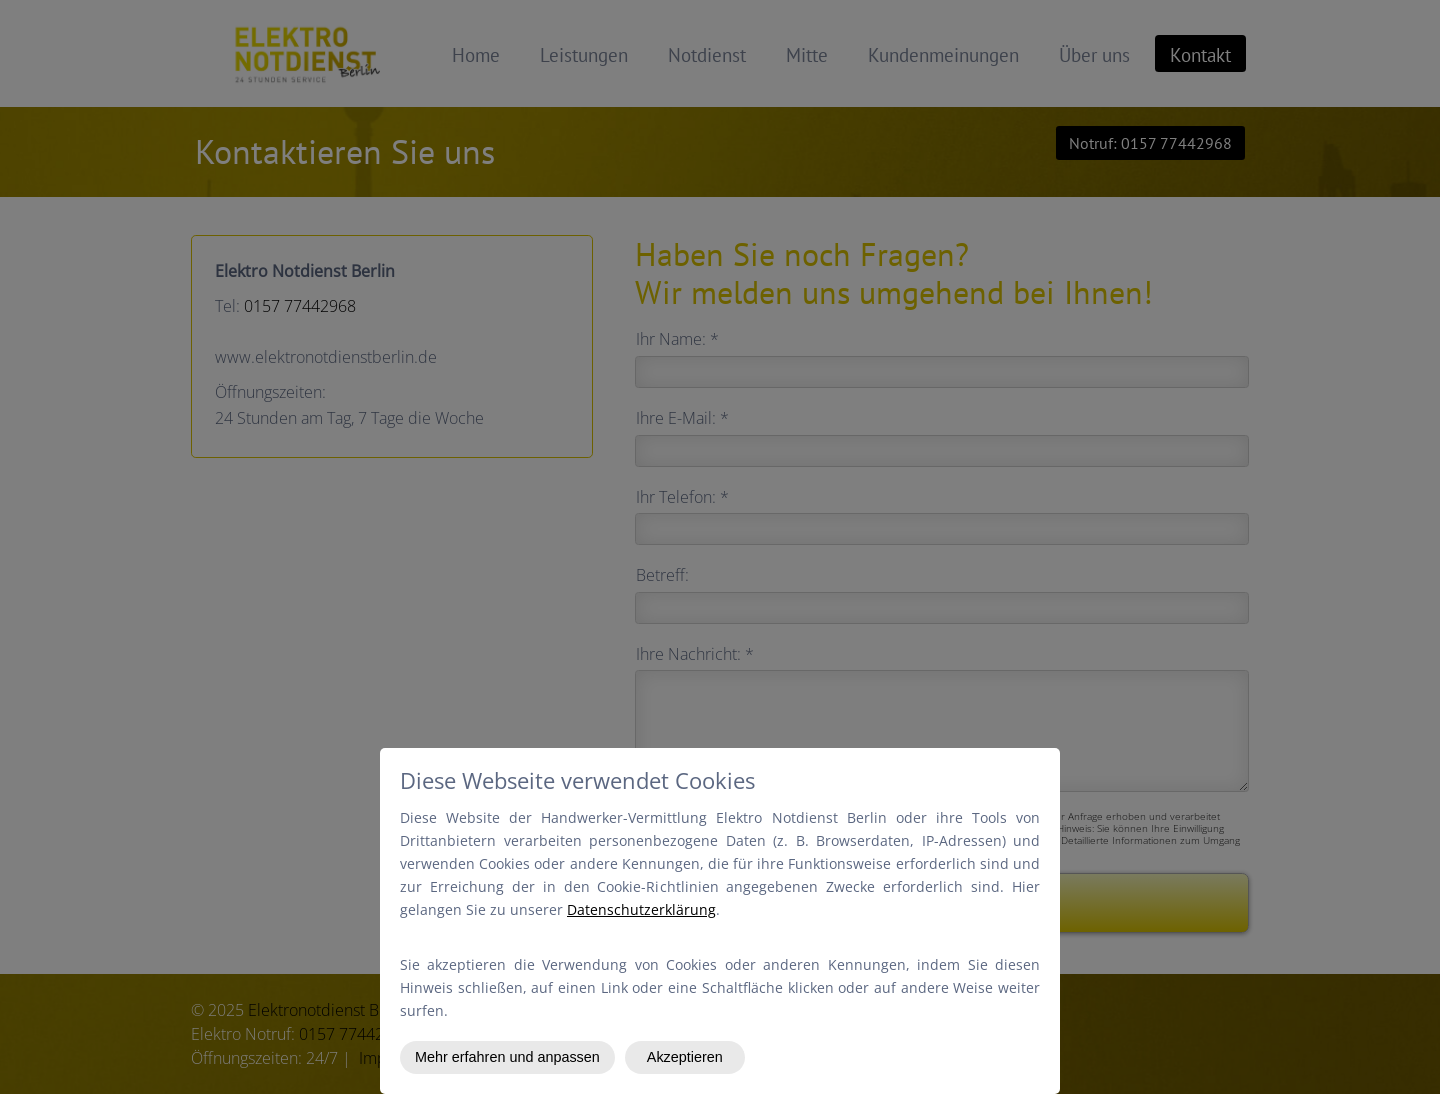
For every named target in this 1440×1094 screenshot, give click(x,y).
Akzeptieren (685, 1057)
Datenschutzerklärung (641, 909)
